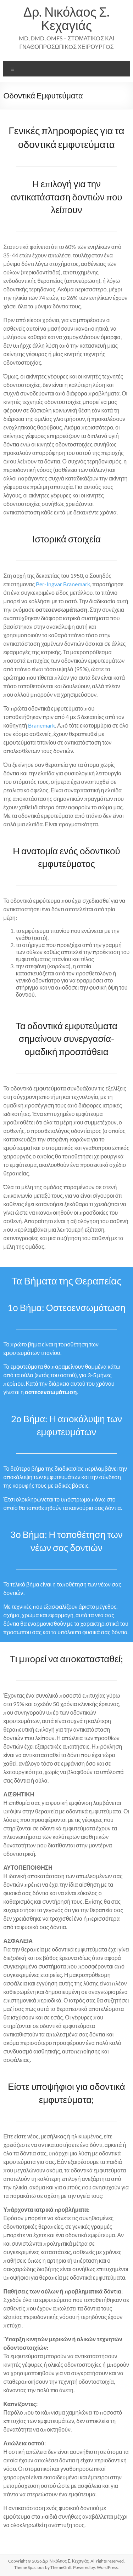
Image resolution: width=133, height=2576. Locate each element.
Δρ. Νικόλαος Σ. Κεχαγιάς (66, 18)
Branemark (41, 725)
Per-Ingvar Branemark (63, 584)
